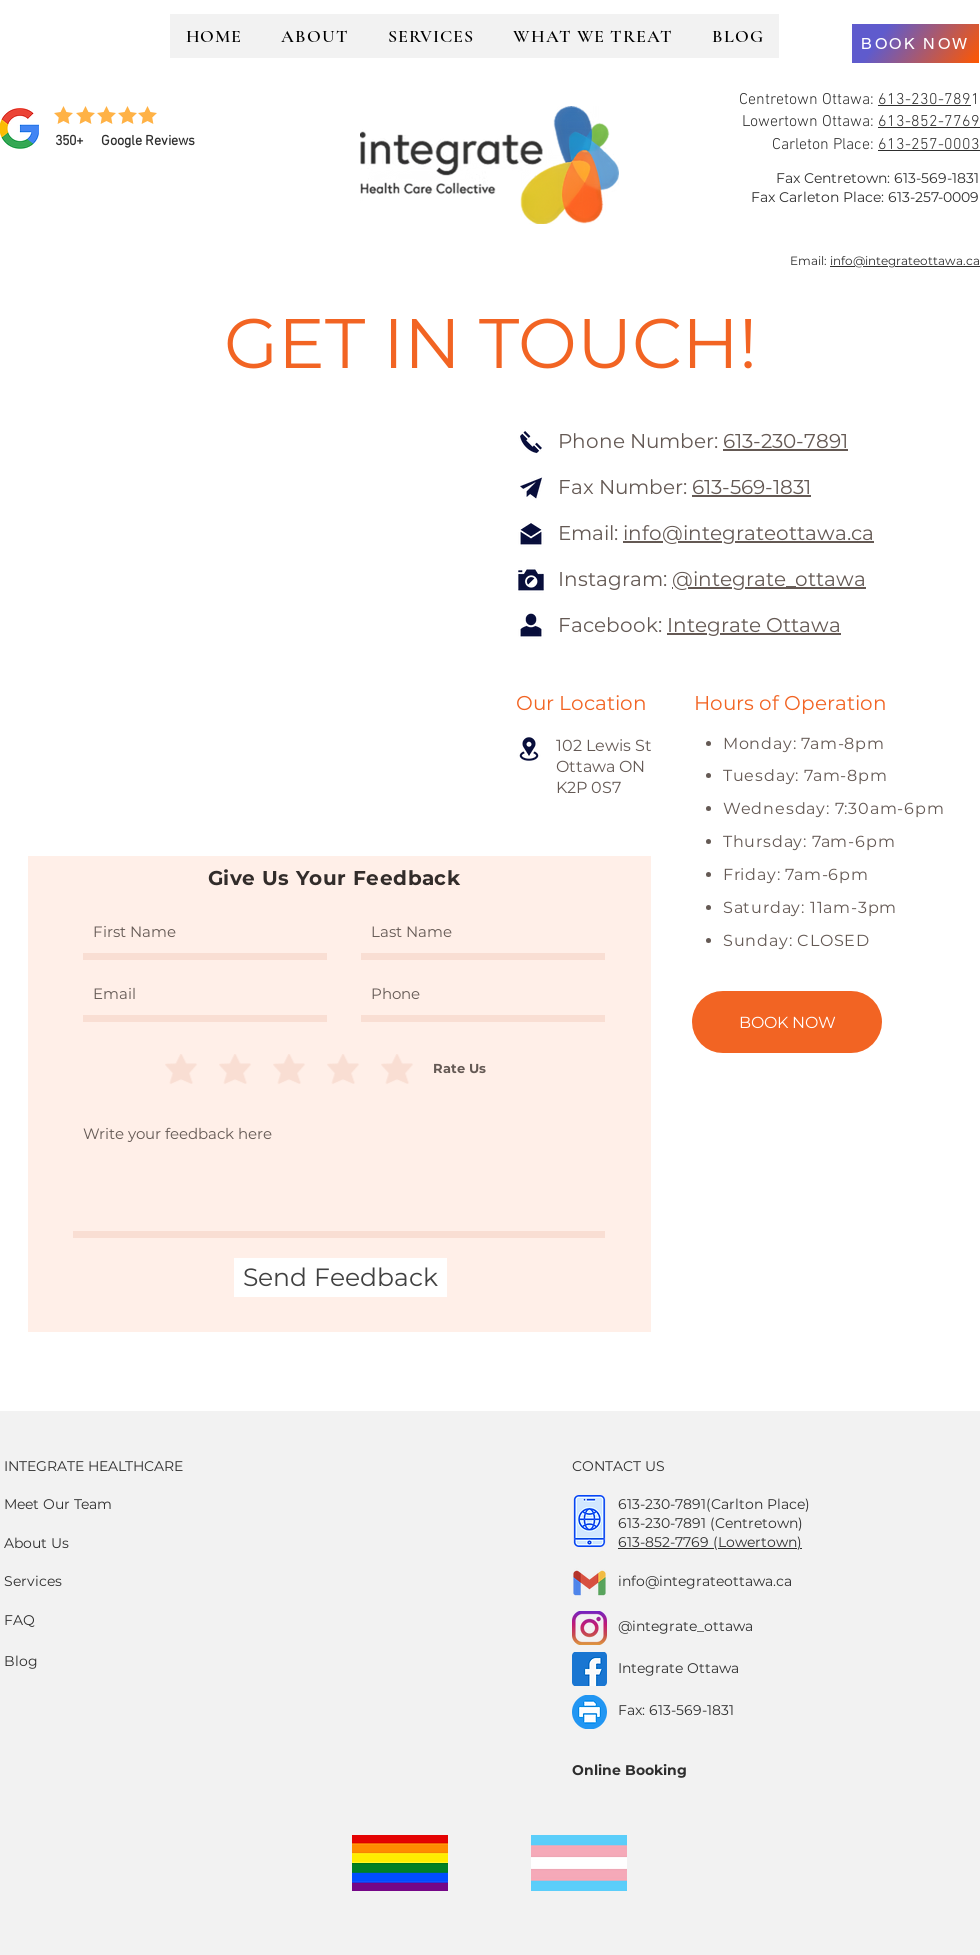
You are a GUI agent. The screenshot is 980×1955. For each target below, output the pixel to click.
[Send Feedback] (340, 1277)
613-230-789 (924, 100)
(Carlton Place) (758, 1504)
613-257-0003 (929, 145)
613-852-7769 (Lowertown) (710, 1542)
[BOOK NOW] (915, 43)
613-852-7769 (929, 122)
